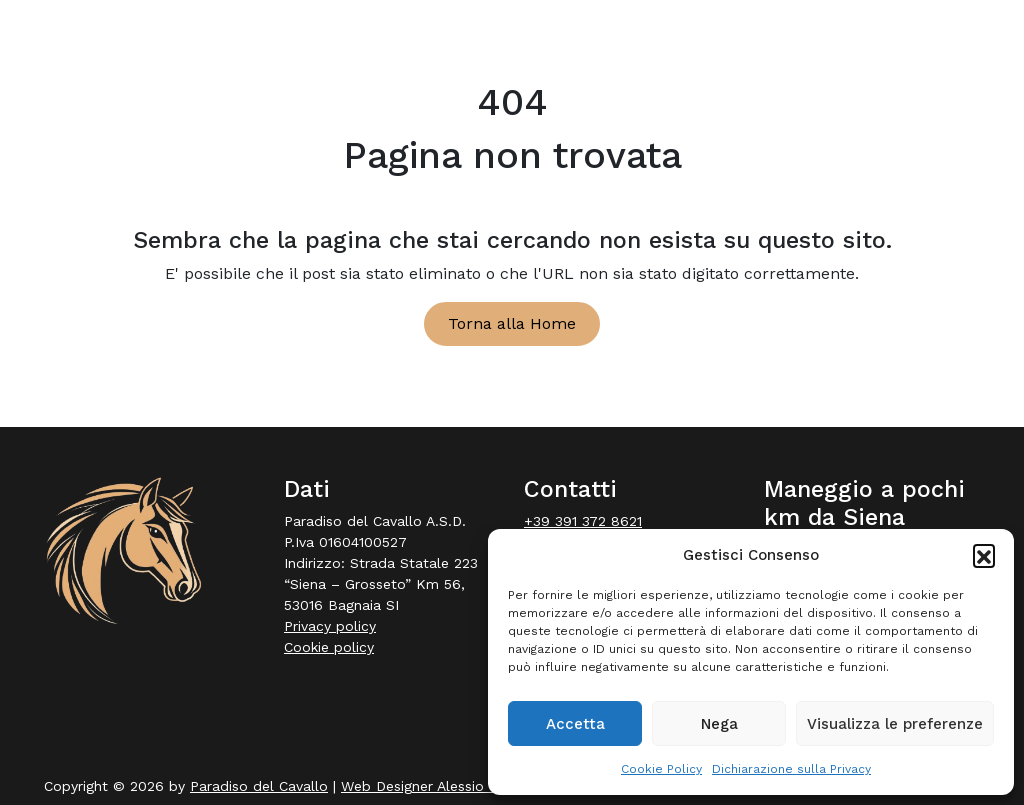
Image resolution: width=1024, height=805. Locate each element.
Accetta (575, 724)
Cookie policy (329, 647)
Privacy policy (330, 626)
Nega (719, 724)
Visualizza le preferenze (895, 724)
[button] (984, 555)
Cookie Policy (661, 769)
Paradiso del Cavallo (259, 786)
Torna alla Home (512, 323)
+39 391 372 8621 (583, 521)
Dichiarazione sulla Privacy (791, 769)
